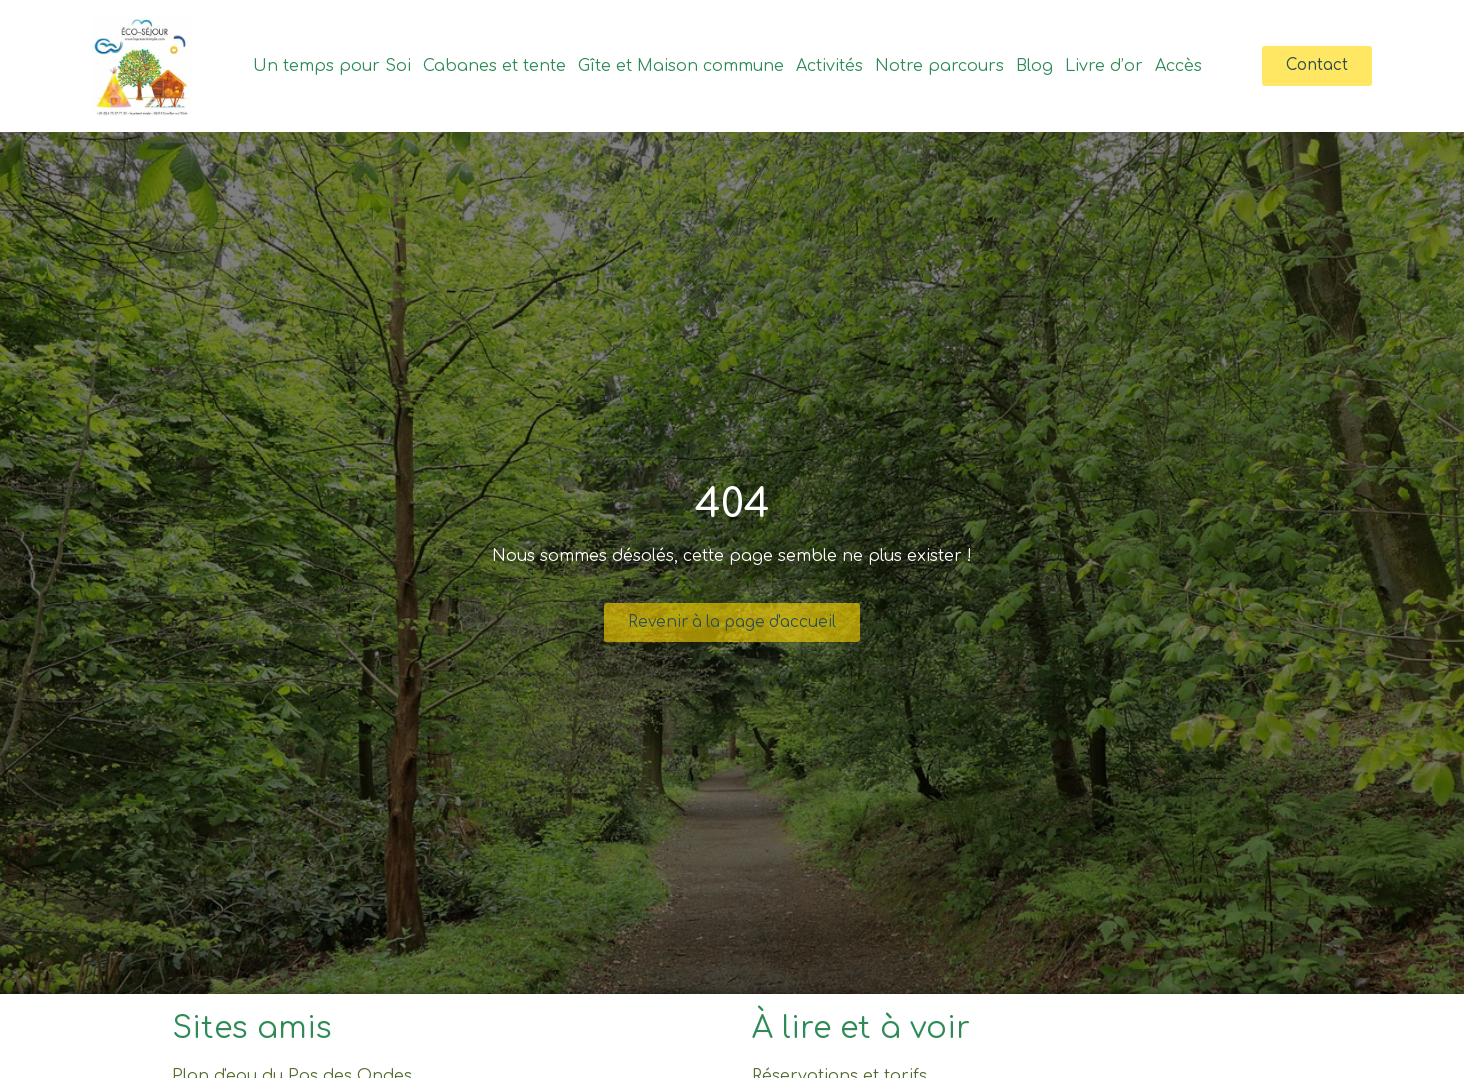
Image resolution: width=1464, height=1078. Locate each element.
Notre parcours (937, 66)
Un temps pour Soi (330, 66)
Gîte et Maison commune (679, 66)
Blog (1032, 66)
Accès (1176, 66)
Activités (827, 66)
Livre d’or (1102, 66)
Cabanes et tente (492, 66)
